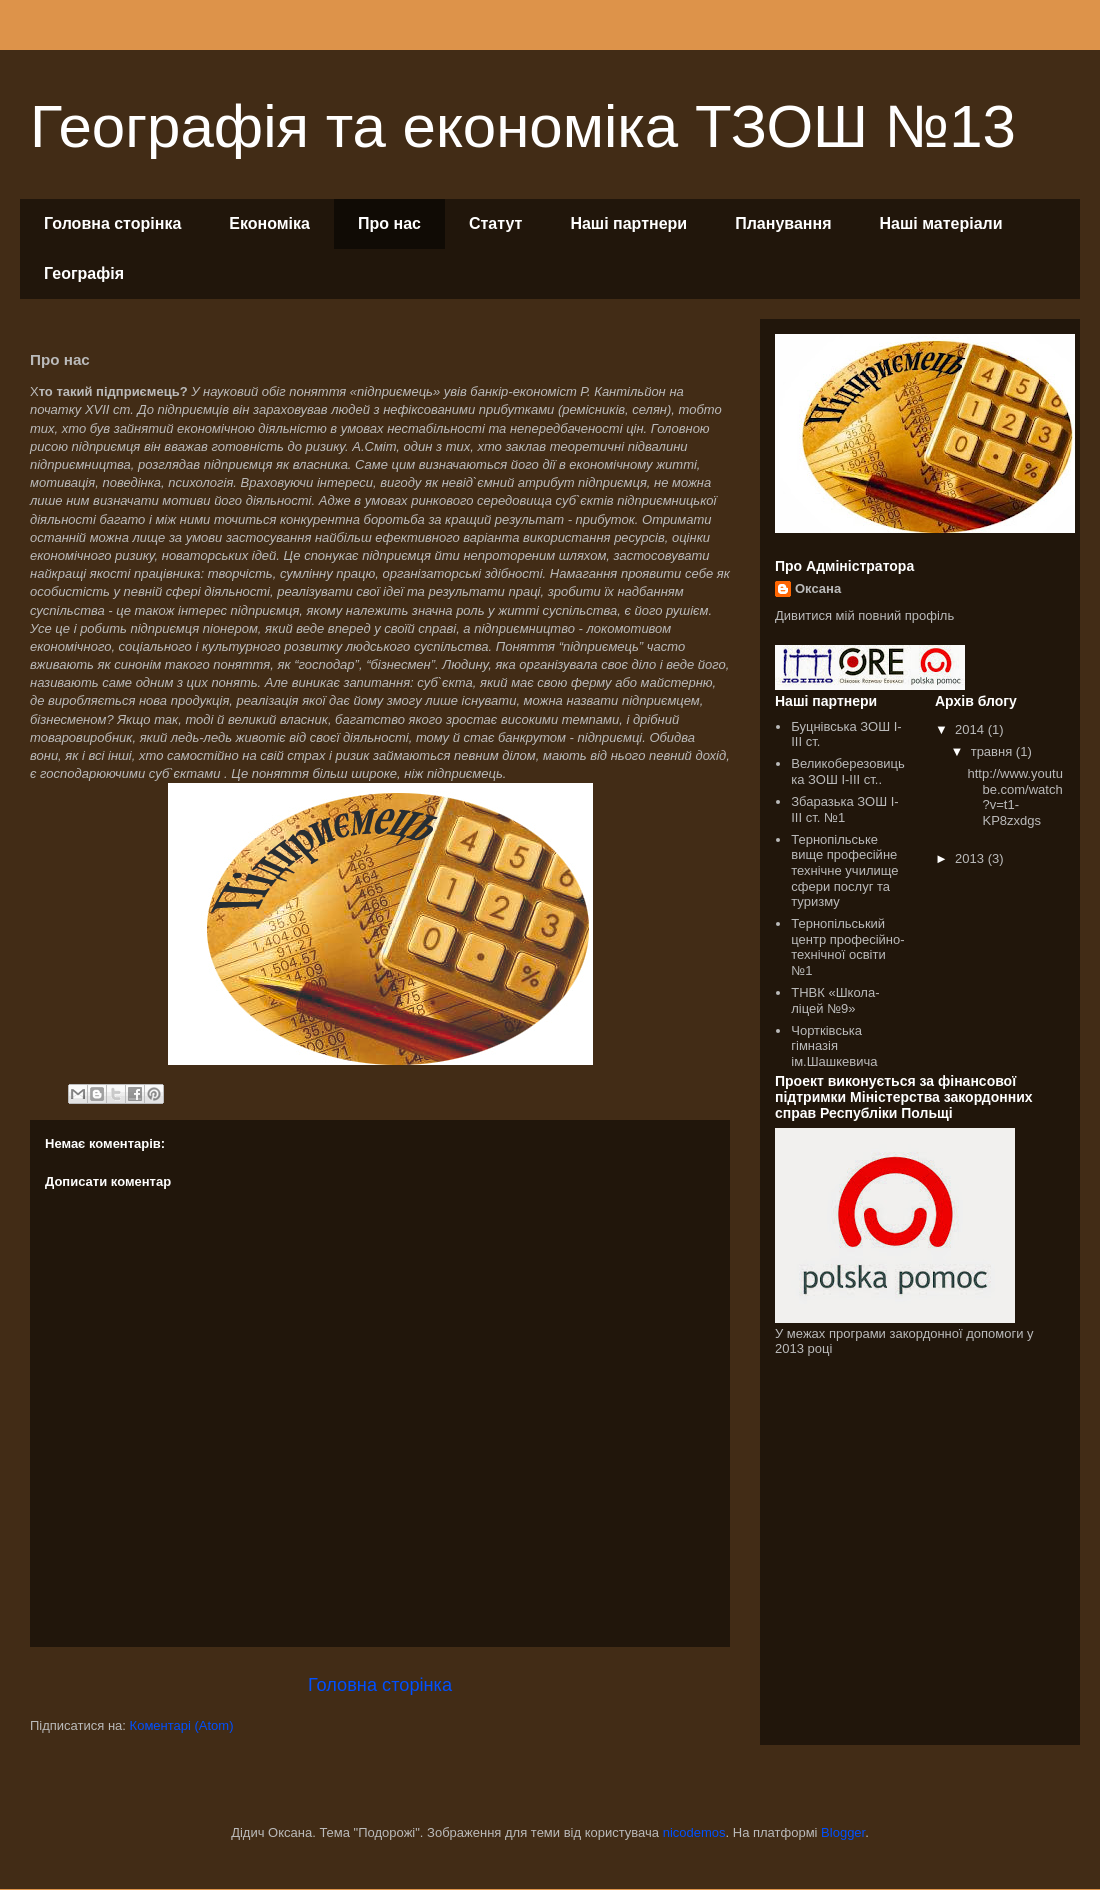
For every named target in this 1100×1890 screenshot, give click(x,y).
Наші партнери (628, 223)
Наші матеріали (941, 223)
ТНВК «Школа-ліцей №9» (835, 1000)
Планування (783, 223)
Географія (84, 273)
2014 (971, 729)
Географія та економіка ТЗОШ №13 (523, 126)
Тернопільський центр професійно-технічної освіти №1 (847, 947)
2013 (971, 858)
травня (993, 751)
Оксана (818, 588)
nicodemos (694, 1832)
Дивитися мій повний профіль (864, 615)
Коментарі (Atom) (182, 1725)
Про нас (389, 223)
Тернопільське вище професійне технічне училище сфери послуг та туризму (844, 870)
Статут (495, 223)
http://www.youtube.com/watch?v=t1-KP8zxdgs (1014, 797)
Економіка (269, 223)
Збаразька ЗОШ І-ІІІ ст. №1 (844, 809)
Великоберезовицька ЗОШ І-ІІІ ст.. (848, 771)
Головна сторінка (112, 223)
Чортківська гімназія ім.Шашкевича (834, 1046)
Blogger (843, 1832)
